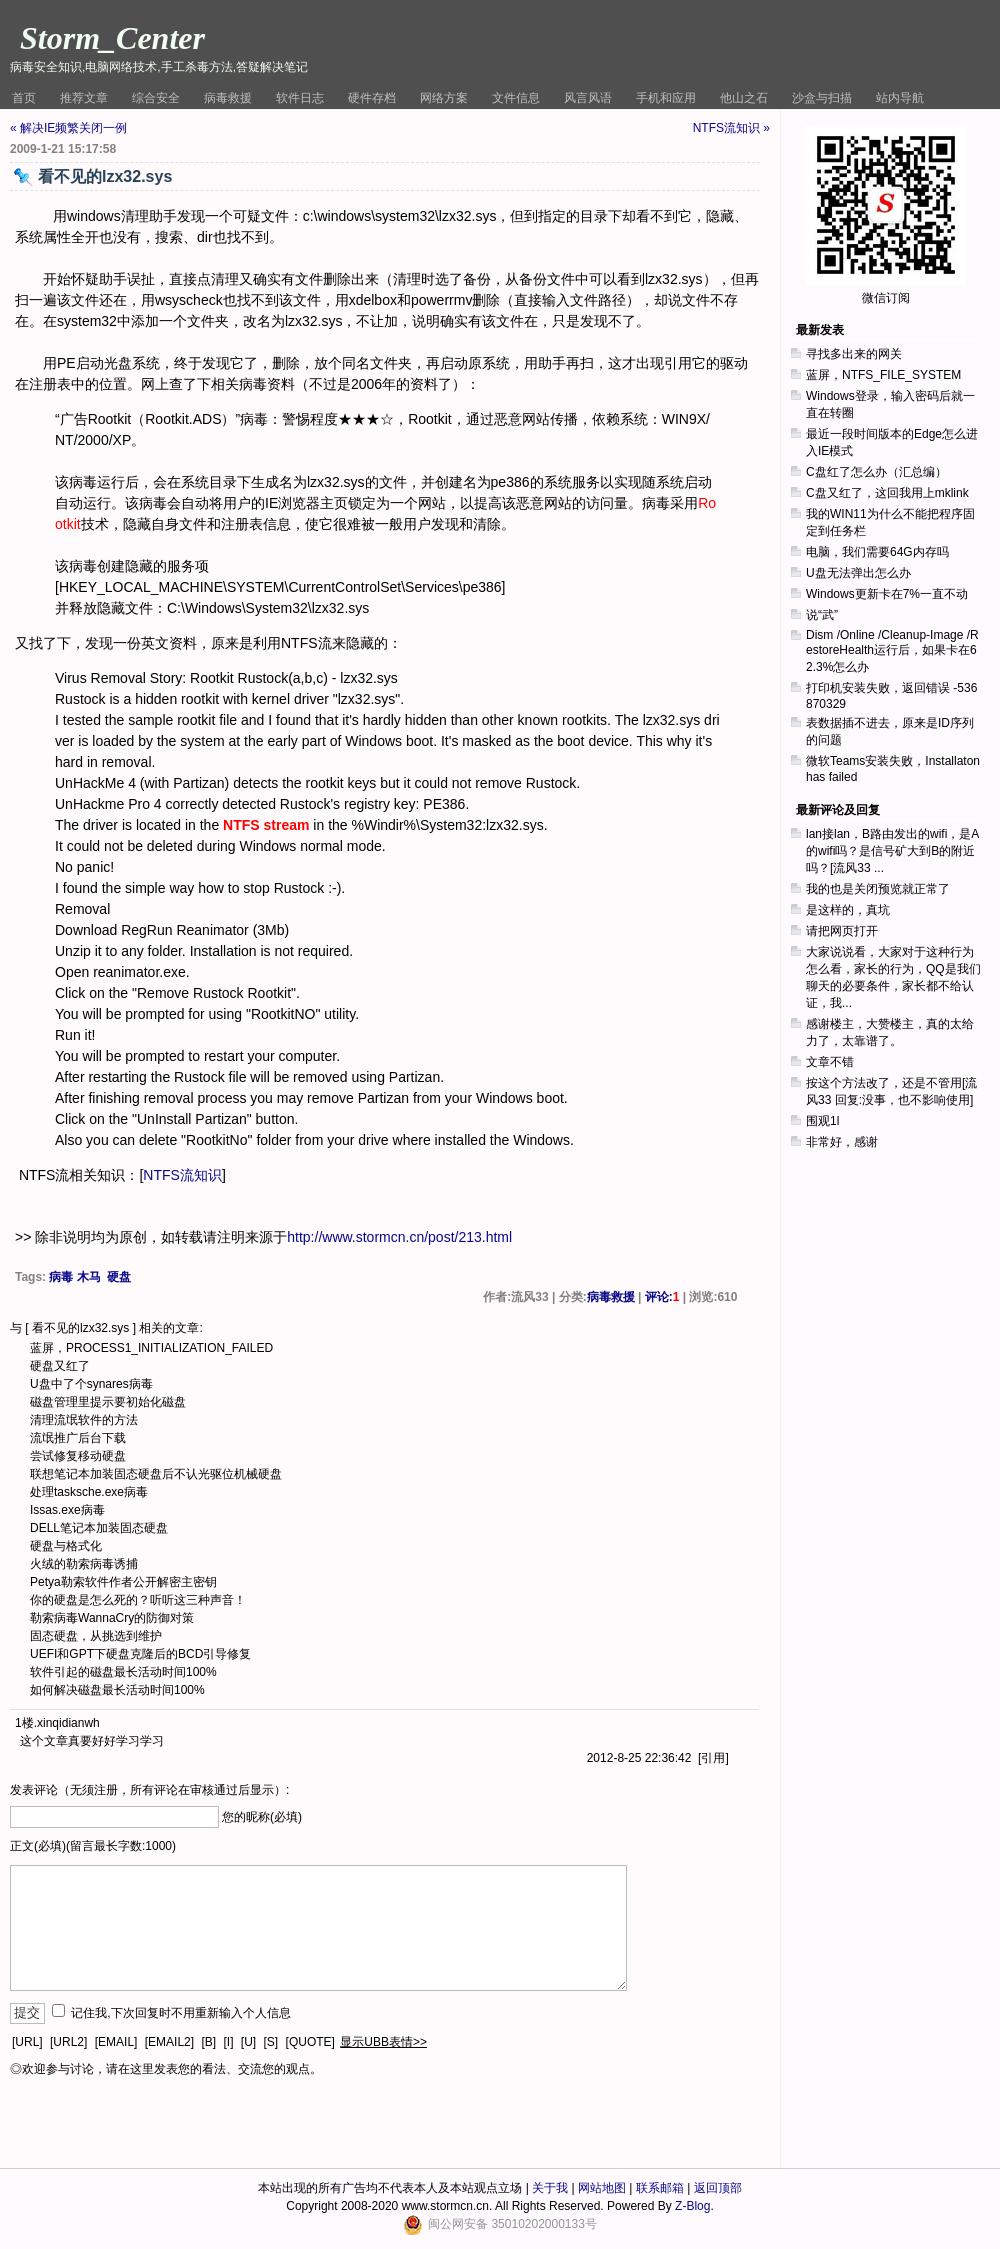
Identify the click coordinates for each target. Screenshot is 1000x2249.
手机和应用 (666, 98)
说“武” (822, 615)
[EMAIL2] (169, 2042)
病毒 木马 (74, 1277)
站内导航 (900, 98)
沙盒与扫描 (822, 98)
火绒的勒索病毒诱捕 (84, 1564)
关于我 (550, 2188)
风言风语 (588, 98)
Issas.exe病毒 (67, 1510)
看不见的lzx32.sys (80, 1328)
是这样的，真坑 (848, 910)
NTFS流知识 (182, 1175)
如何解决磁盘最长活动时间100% (117, 1690)
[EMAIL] (116, 2042)
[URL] (27, 2042)
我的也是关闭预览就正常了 (878, 889)
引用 (713, 1758)
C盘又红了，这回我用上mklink (887, 493)
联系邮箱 (660, 2188)
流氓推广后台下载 (78, 1438)
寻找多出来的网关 (854, 354)
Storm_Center (112, 38)
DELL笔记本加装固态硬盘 (99, 1528)
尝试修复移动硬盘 (78, 1456)
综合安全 (156, 98)
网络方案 (444, 98)
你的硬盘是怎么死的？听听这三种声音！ (138, 1600)
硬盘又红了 (60, 1366)
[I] (228, 2042)
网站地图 (602, 2188)
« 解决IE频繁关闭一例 (68, 128)
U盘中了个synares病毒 (91, 1384)
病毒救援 (228, 98)
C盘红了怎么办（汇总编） (876, 472)
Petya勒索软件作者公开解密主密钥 (123, 1582)
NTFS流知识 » (731, 128)
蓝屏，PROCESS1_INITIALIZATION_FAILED (151, 1348)
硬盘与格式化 (66, 1546)
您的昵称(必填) (262, 1817)
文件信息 (516, 98)
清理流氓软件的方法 (84, 1420)
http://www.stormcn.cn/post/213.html (399, 1237)
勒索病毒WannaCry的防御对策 (112, 1618)
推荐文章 (84, 98)
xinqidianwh (68, 1723)
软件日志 (300, 98)
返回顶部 (718, 2188)
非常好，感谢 (842, 1142)
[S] (271, 2042)
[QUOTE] (310, 2042)
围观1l (822, 1121)
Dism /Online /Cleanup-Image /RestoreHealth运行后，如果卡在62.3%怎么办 (892, 651)
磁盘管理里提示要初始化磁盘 (108, 1402)
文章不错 (830, 1062)
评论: (662, 1297)
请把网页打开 (842, 931)
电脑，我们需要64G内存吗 (877, 552)
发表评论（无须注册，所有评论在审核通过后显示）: (149, 1790)
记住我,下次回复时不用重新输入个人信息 (180, 2013)
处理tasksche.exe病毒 (89, 1492)
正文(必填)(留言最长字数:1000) (93, 1846)
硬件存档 (372, 98)
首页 (24, 98)
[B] (208, 2042)
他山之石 (744, 98)
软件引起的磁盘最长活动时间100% (123, 1672)
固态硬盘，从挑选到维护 (96, 1636)
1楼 (24, 1723)
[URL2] (68, 2042)
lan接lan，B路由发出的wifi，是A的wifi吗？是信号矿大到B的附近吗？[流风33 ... (892, 851)
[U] (248, 2042)
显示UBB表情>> (383, 2042)
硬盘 (119, 1277)
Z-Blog (692, 2206)
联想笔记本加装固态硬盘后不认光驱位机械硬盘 (156, 1474)
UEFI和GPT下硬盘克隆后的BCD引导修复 (140, 1654)
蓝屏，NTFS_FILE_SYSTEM (883, 375)
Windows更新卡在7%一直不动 (887, 594)
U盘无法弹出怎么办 (858, 573)
